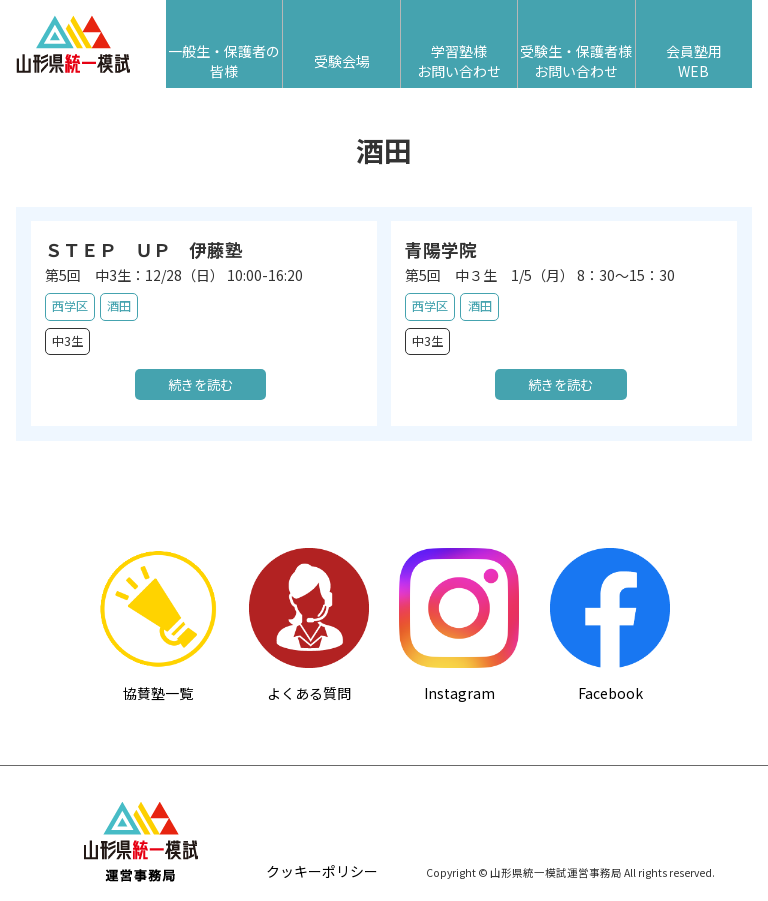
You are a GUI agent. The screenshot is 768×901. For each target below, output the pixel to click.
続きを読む (201, 385)
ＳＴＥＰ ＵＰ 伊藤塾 (144, 249)
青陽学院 (441, 249)
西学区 (70, 306)
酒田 (119, 306)
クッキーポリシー (322, 872)
